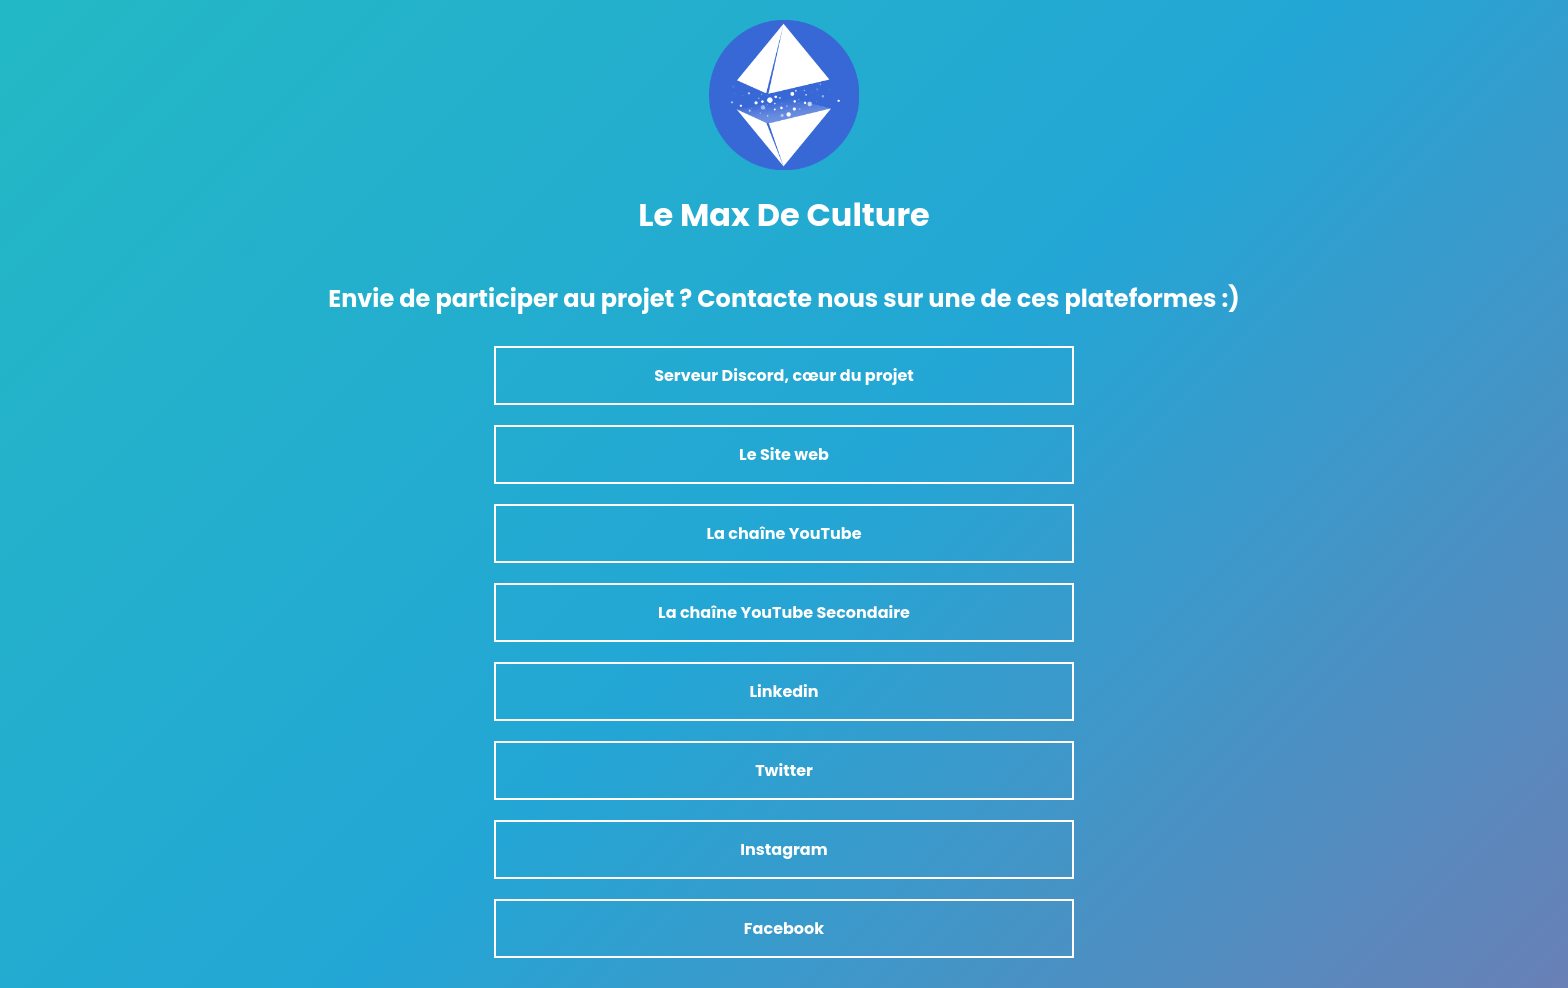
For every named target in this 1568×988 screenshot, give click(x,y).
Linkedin (783, 691)
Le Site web (784, 454)
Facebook (784, 928)
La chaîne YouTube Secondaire (784, 612)
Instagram (783, 849)
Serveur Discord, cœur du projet (784, 375)
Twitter (784, 770)
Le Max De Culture (784, 214)
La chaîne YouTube (783, 533)
